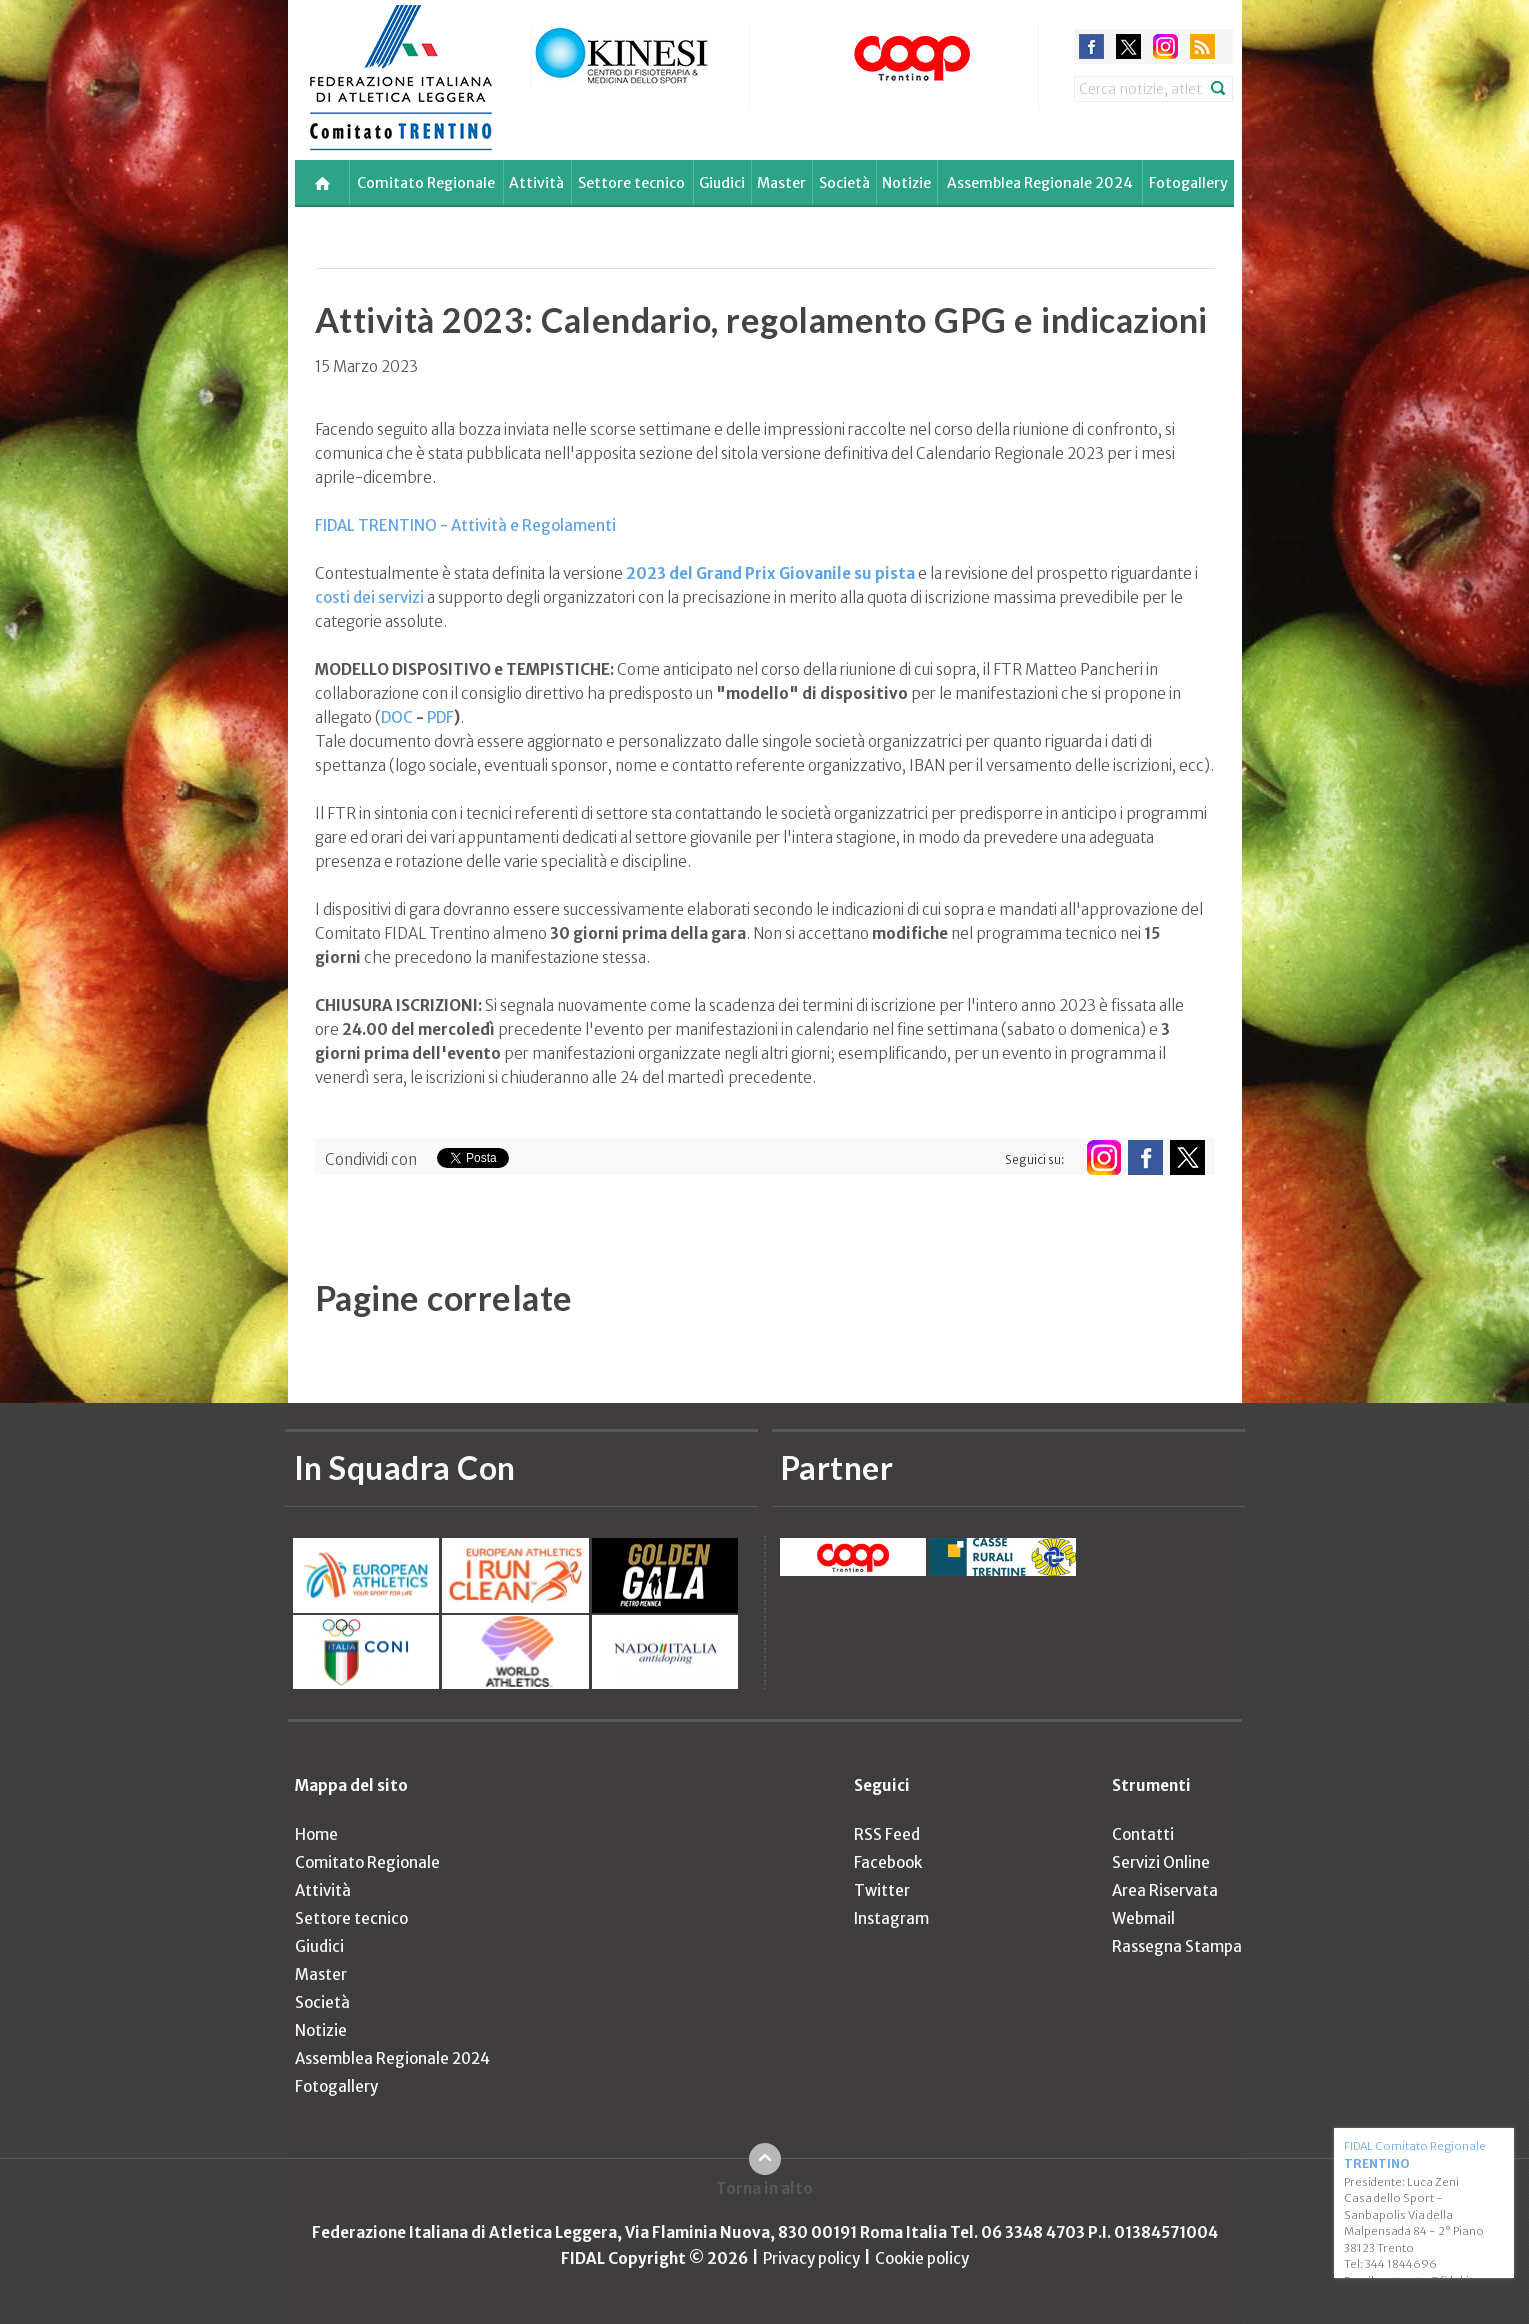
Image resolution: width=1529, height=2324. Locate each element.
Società (844, 183)
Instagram (891, 1918)
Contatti (1143, 1834)
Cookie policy (922, 2258)
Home (316, 1834)
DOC (397, 717)
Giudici (722, 183)
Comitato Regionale (426, 183)
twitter (1128, 46)
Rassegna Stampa (1177, 1946)
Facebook (888, 1862)
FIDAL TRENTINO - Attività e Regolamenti (465, 525)
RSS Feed (887, 1834)
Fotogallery (1188, 183)
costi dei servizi (369, 597)
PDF (440, 717)
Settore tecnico (631, 183)
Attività (536, 183)
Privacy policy (811, 2258)
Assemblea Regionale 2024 (1040, 183)
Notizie (906, 183)
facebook (1091, 46)
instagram (1165, 46)
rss (1202, 46)
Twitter (882, 1890)
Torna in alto (764, 2188)
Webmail (1143, 1918)
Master (781, 183)
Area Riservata (1165, 1890)
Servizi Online (1161, 1862)
